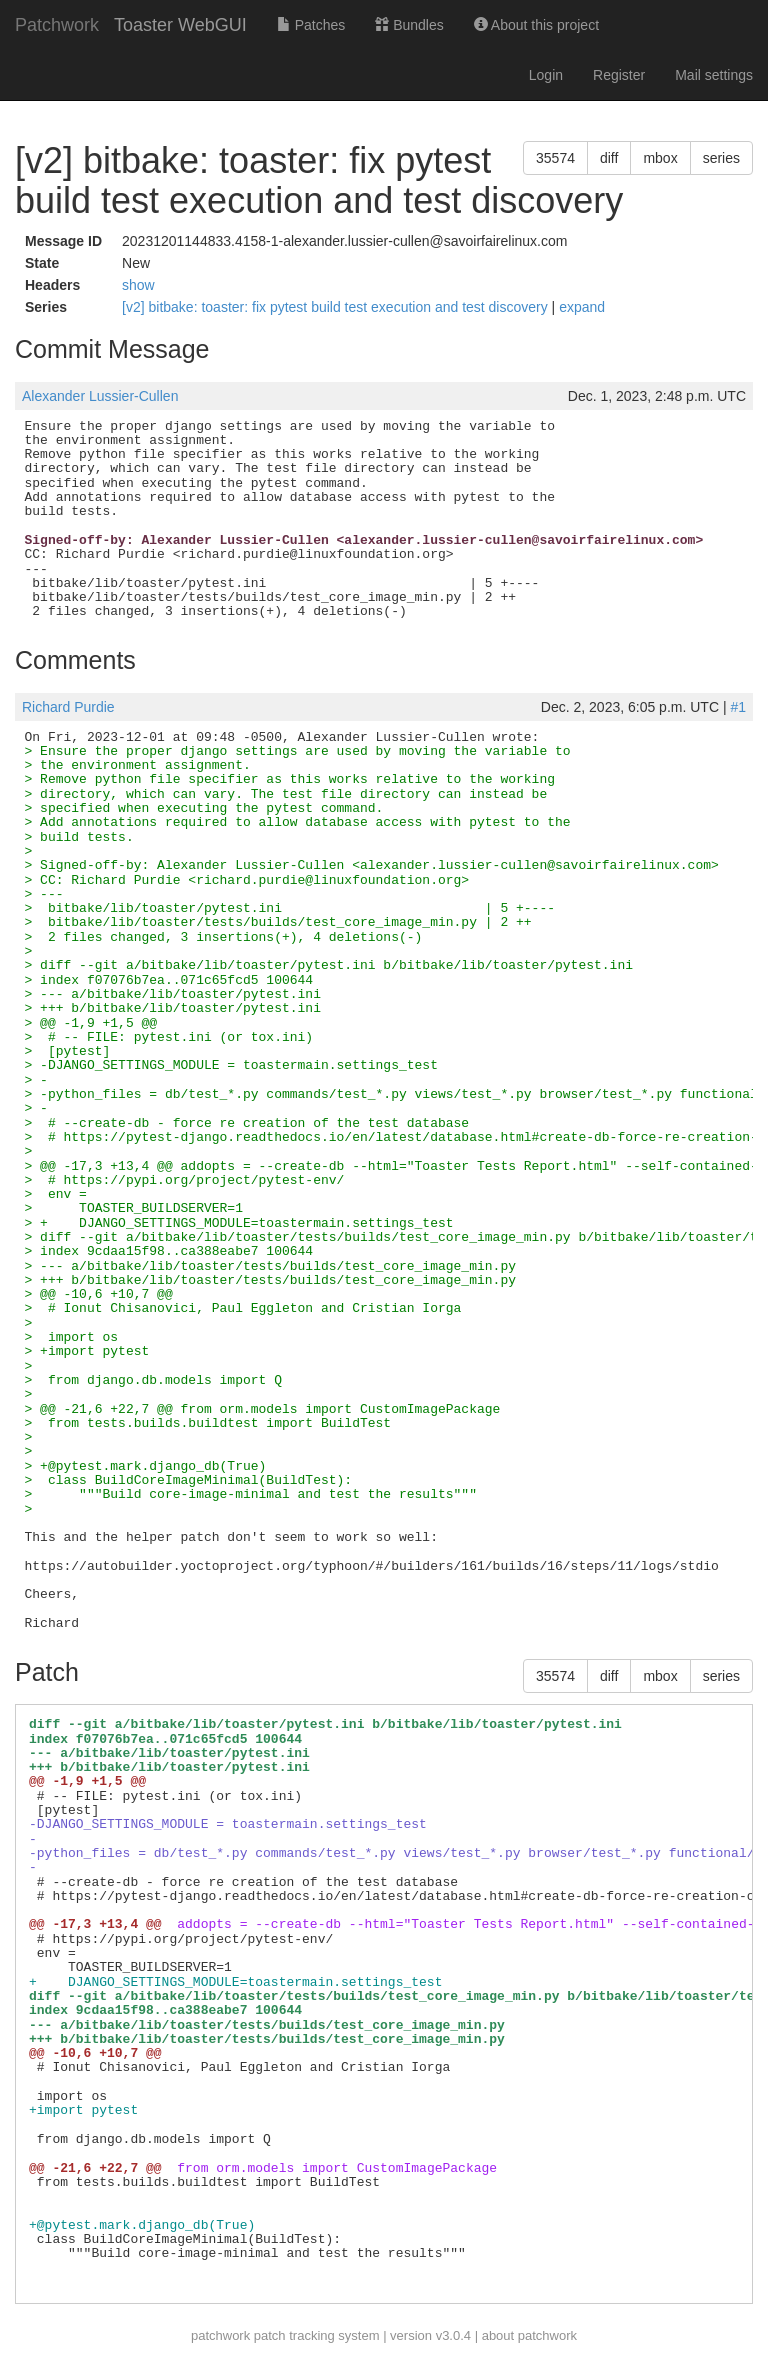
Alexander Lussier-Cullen (100, 396)
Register (619, 75)
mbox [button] (660, 158)
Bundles (409, 25)
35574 (555, 158)
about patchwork (529, 2335)
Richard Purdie (68, 707)
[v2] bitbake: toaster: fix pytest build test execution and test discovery (337, 307)
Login (546, 75)
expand (582, 307)
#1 (738, 707)
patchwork (220, 2335)
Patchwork (57, 25)
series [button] (721, 158)
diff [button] (609, 158)
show (138, 285)
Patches (311, 25)
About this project (536, 25)
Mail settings (714, 75)
